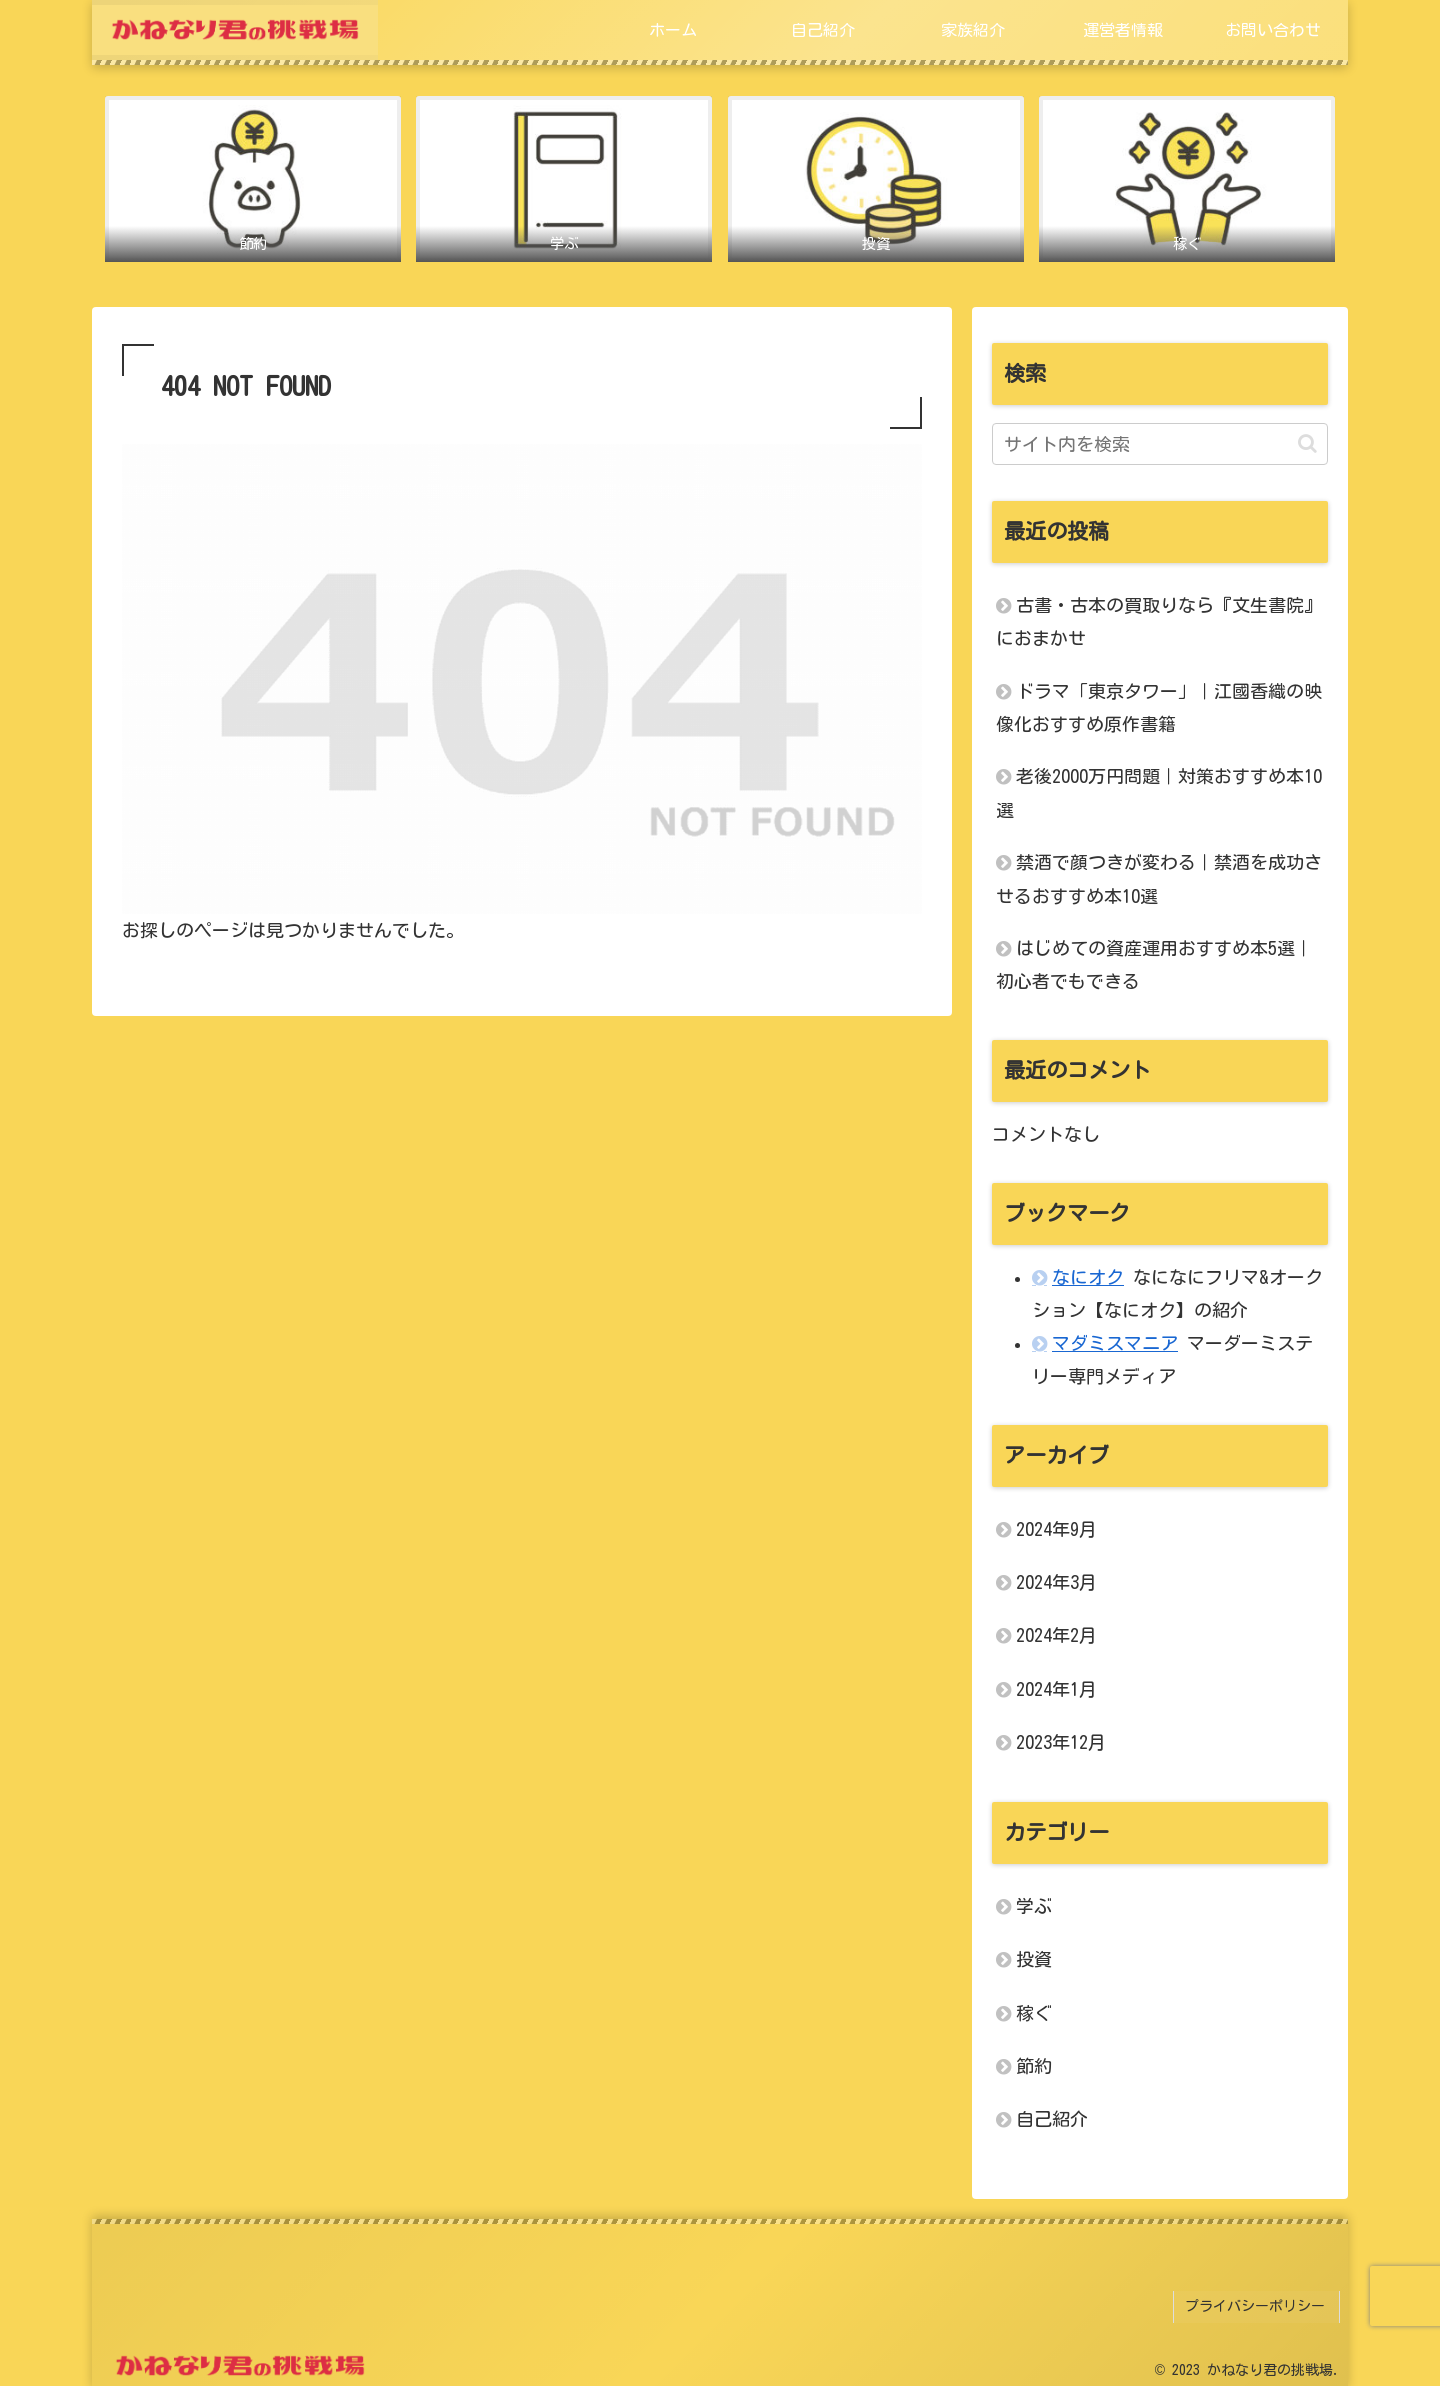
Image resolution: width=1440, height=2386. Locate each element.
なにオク (1088, 1278)
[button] (1307, 444)
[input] (1160, 445)
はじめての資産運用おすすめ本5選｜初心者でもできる (1154, 965)
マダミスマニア (1115, 1344)
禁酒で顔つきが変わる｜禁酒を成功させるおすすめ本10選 (1159, 879)
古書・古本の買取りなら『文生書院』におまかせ (1159, 622)
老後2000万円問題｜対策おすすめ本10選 (1159, 794)
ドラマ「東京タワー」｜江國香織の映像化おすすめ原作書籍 (1159, 708)
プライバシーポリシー (1259, 2304)
